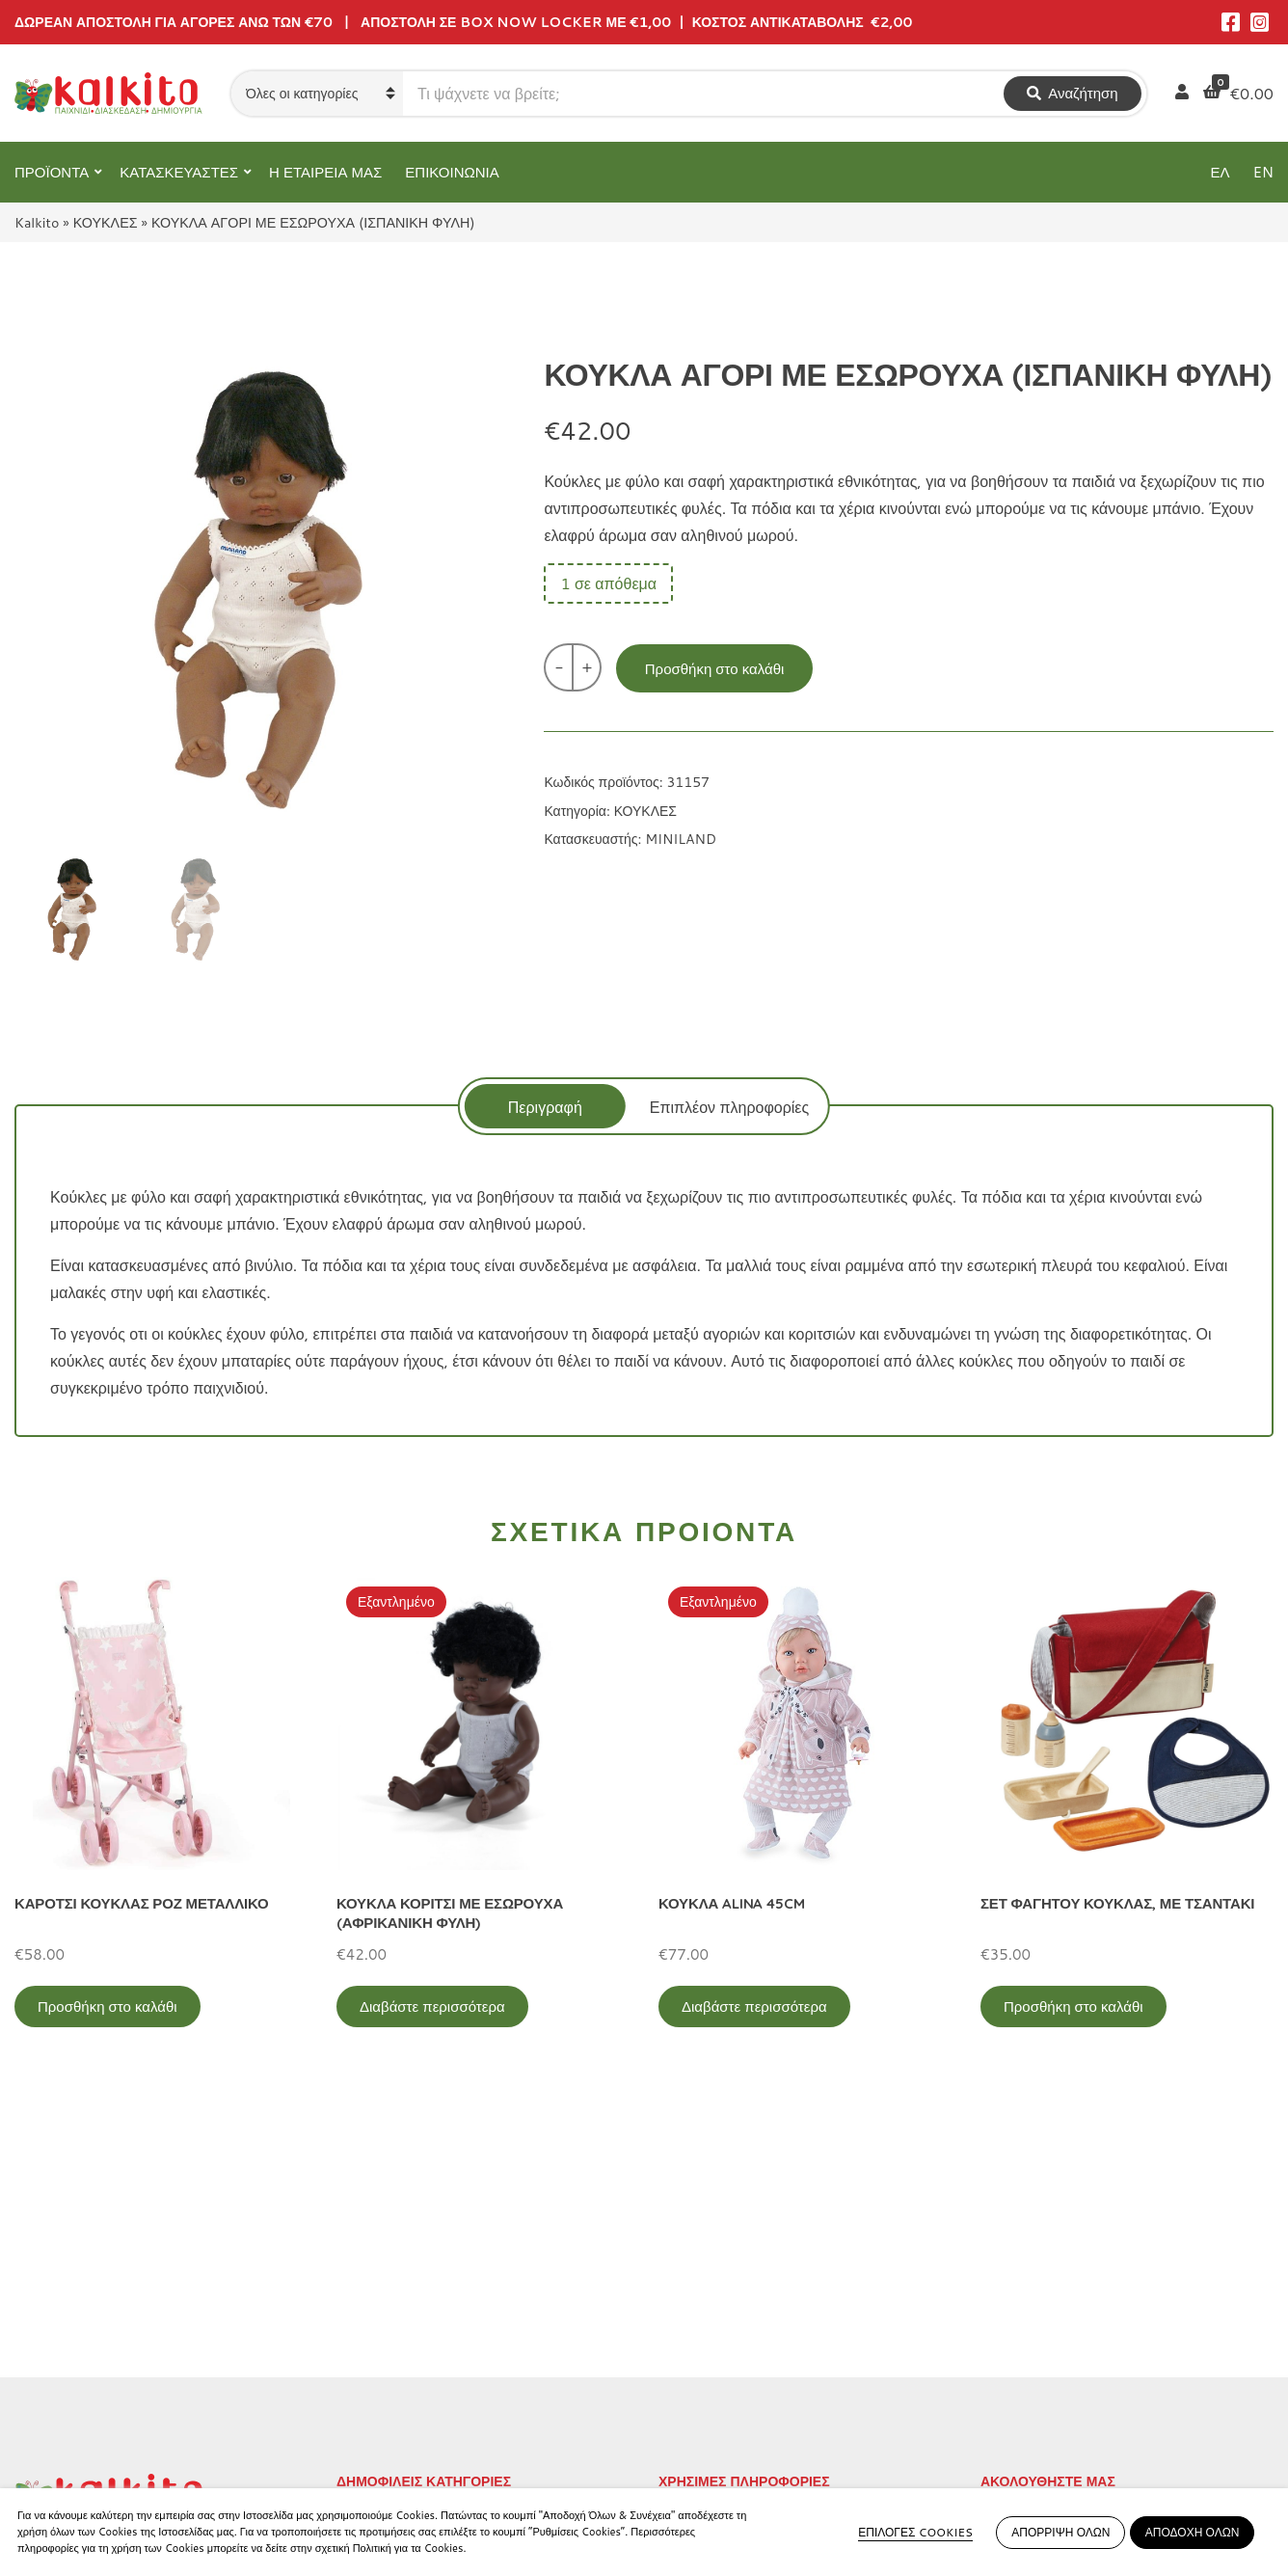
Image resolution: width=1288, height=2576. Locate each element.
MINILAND (680, 839)
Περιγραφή (545, 1107)
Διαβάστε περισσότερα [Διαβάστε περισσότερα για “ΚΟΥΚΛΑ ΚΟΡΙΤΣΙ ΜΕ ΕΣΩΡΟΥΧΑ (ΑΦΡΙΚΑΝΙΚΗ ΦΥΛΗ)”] (432, 2006)
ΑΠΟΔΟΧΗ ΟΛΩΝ (1192, 2532)
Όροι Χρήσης (703, 2312)
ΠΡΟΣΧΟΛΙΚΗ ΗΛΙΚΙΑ (414, 2312)
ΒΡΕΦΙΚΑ (370, 2376)
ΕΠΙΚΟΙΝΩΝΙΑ (451, 172)
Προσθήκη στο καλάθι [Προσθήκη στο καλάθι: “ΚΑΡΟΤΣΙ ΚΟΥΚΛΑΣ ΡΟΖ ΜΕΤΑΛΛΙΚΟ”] (107, 2006)
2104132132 (63, 2438)
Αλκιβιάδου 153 (69, 2415)
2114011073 (63, 2346)
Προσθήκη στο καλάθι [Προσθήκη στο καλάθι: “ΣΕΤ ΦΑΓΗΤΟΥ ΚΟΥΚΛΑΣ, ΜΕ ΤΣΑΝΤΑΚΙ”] (1073, 2006)
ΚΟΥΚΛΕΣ (105, 222)
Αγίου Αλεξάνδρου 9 (83, 2323)
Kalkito (36, 222)
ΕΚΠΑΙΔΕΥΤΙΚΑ (392, 2280)
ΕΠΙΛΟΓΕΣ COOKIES (915, 2532)
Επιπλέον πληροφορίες (729, 1107)
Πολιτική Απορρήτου (727, 2280)
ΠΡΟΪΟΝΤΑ (51, 172)
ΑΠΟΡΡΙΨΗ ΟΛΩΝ (1060, 2532)
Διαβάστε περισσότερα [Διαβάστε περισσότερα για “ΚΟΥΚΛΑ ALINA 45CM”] (754, 2006)
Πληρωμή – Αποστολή (734, 2344)
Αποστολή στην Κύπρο (736, 2376)
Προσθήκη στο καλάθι (715, 669)
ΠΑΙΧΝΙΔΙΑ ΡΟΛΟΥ (403, 2344)
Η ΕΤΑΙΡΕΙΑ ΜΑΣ (325, 172)
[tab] (545, 1106)
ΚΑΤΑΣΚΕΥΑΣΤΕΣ (179, 172)
